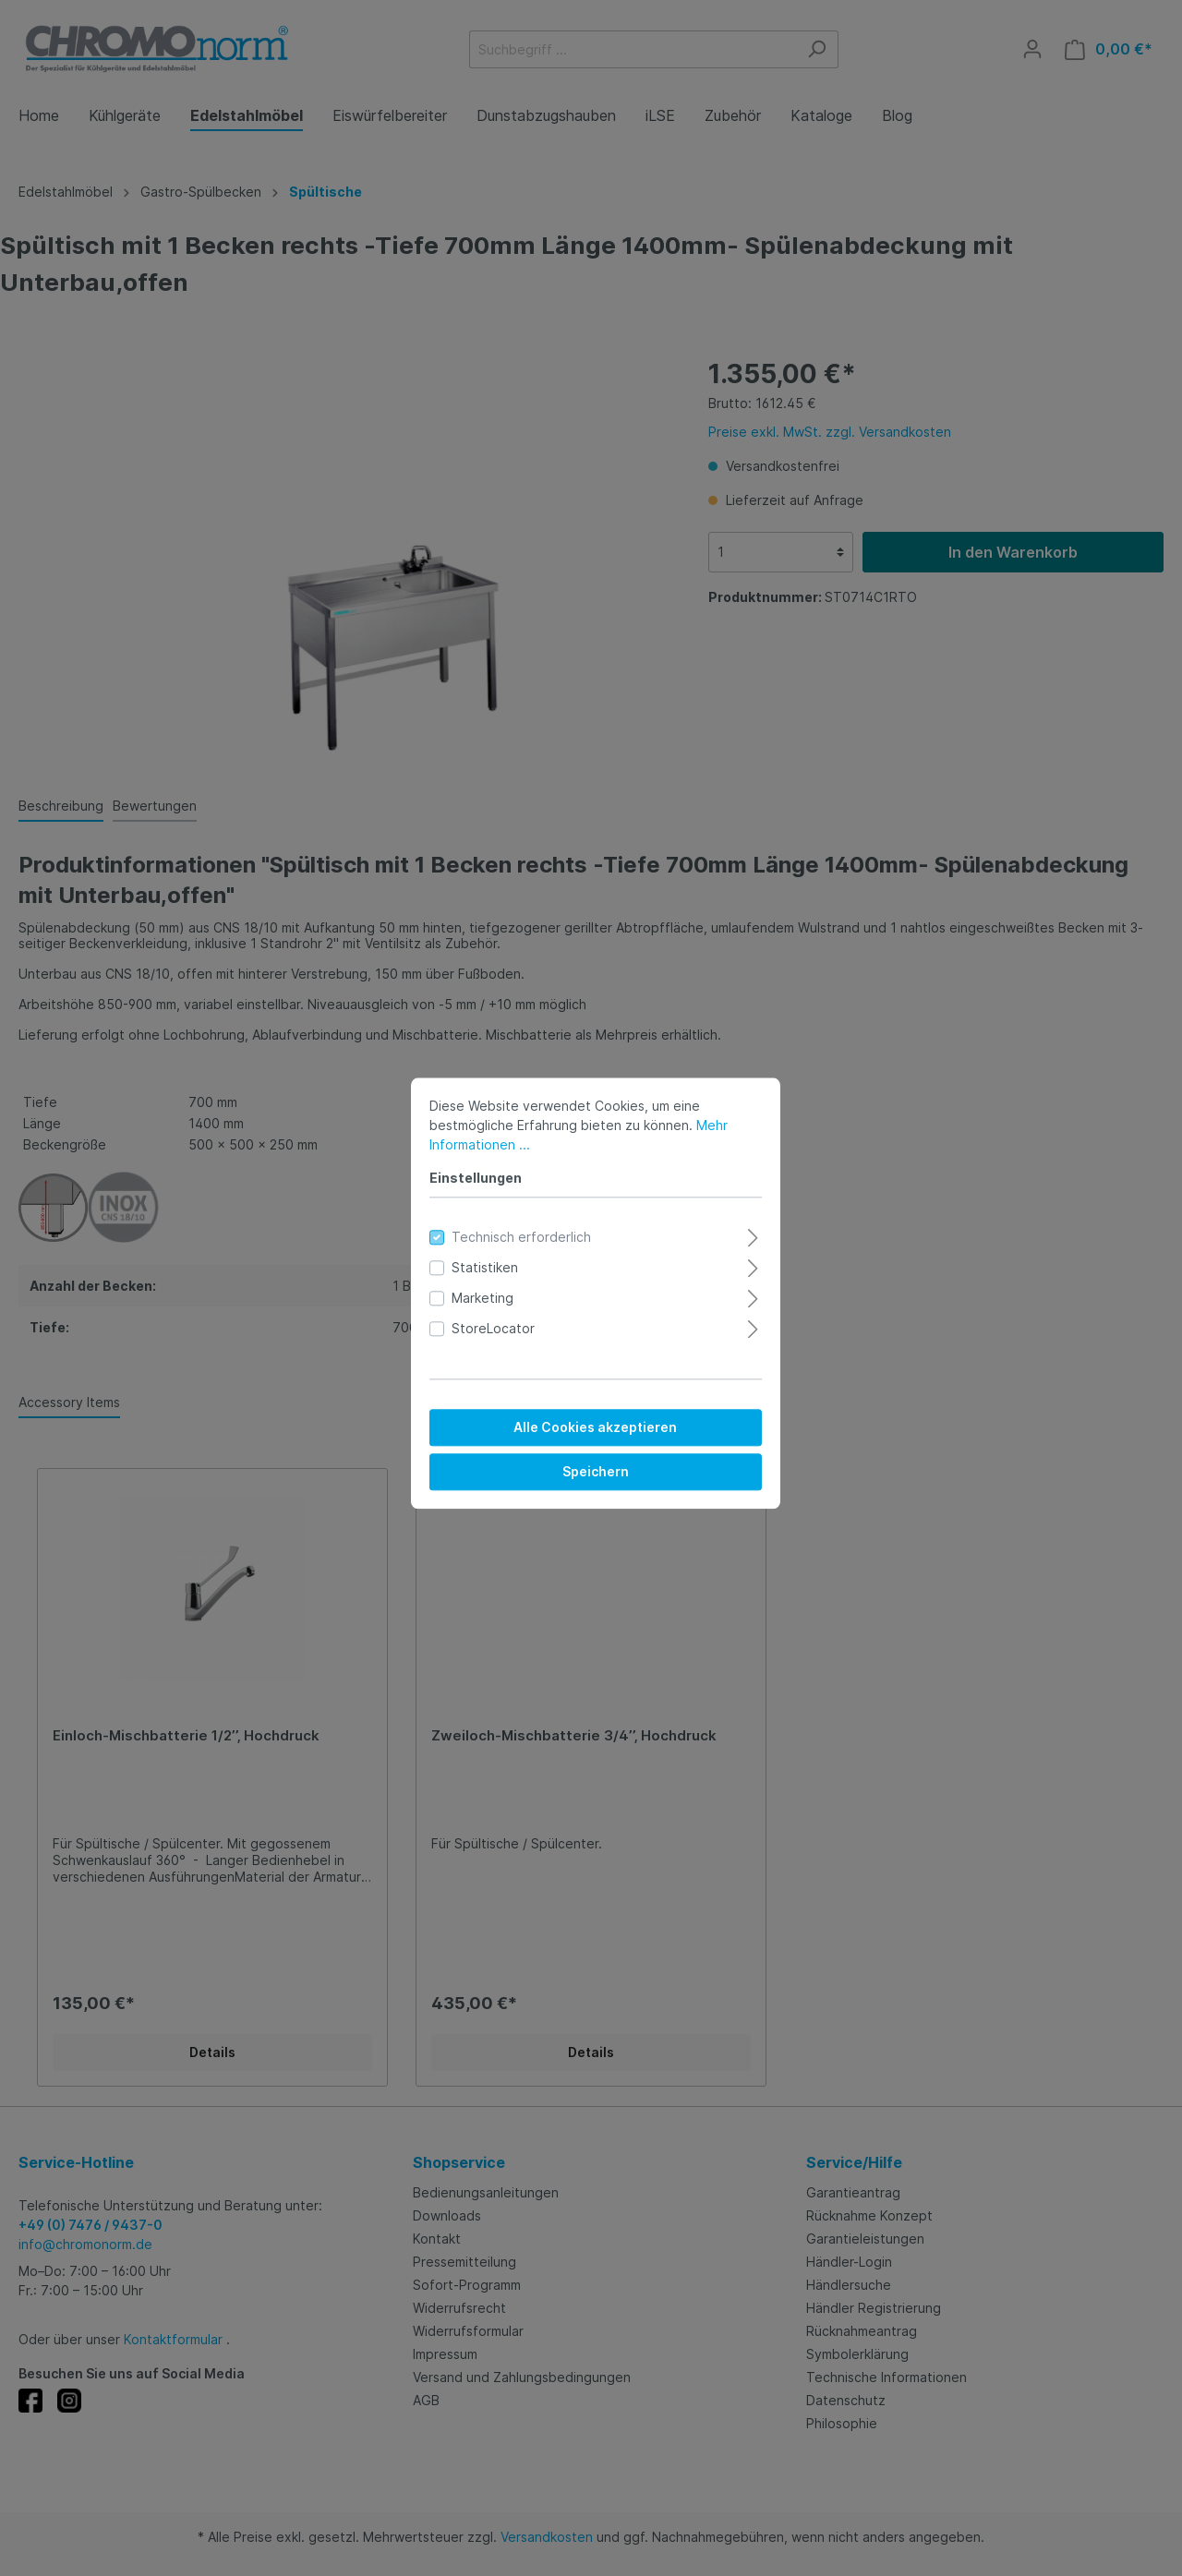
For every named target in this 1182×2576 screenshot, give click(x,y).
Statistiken (480, 1262)
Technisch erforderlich (516, 1232)
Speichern (591, 1467)
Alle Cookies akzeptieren (591, 1422)
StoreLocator (488, 1323)
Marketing (478, 1293)
